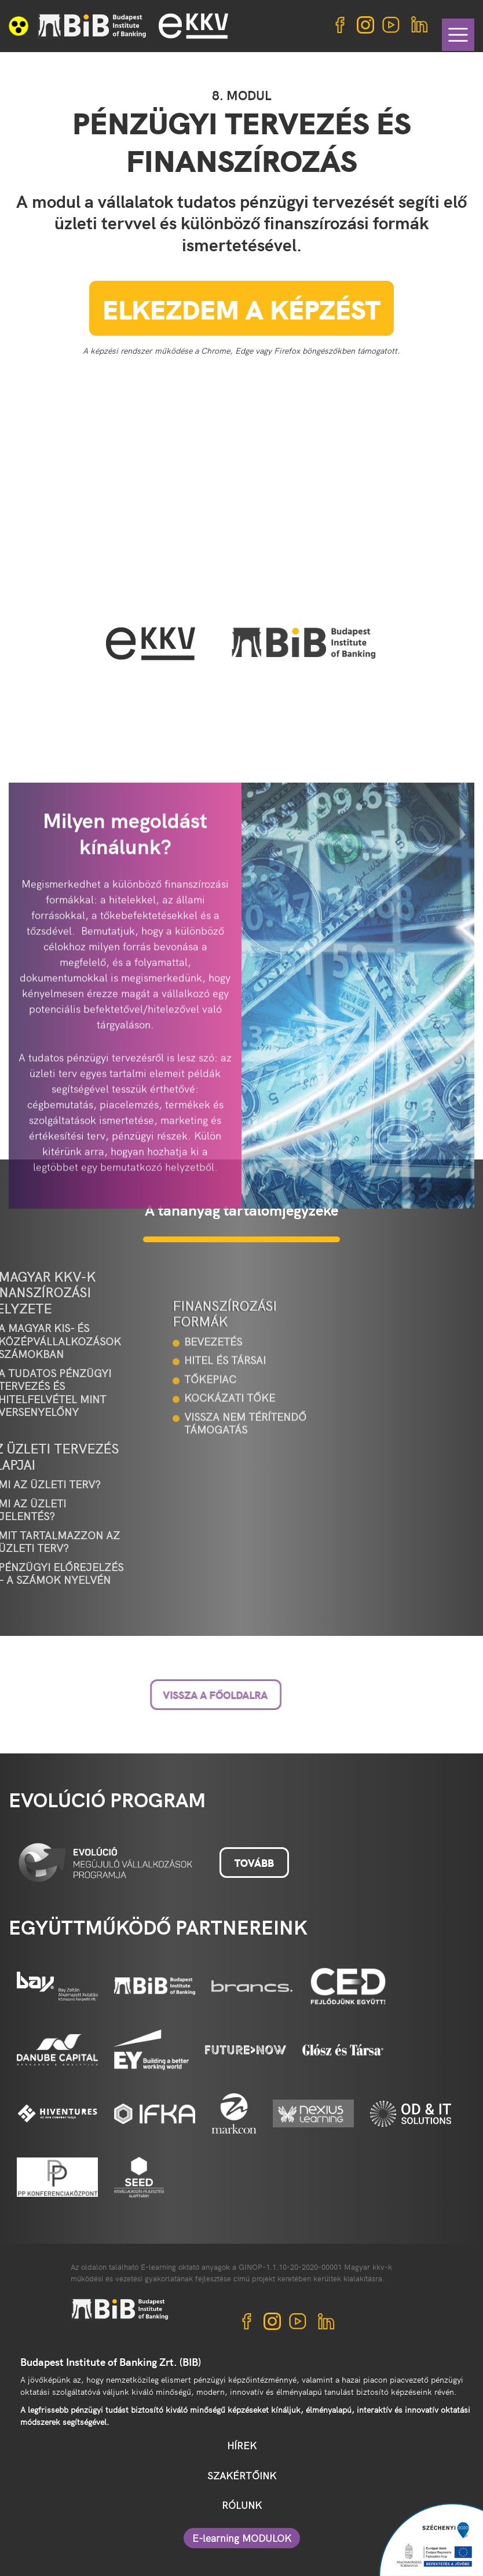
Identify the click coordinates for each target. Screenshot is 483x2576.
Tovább (254, 1862)
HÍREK (242, 2445)
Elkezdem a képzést (241, 308)
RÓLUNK (242, 2505)
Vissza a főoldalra (153, 1694)
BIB (92, 26)
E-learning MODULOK (241, 2538)
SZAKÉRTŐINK (241, 2475)
